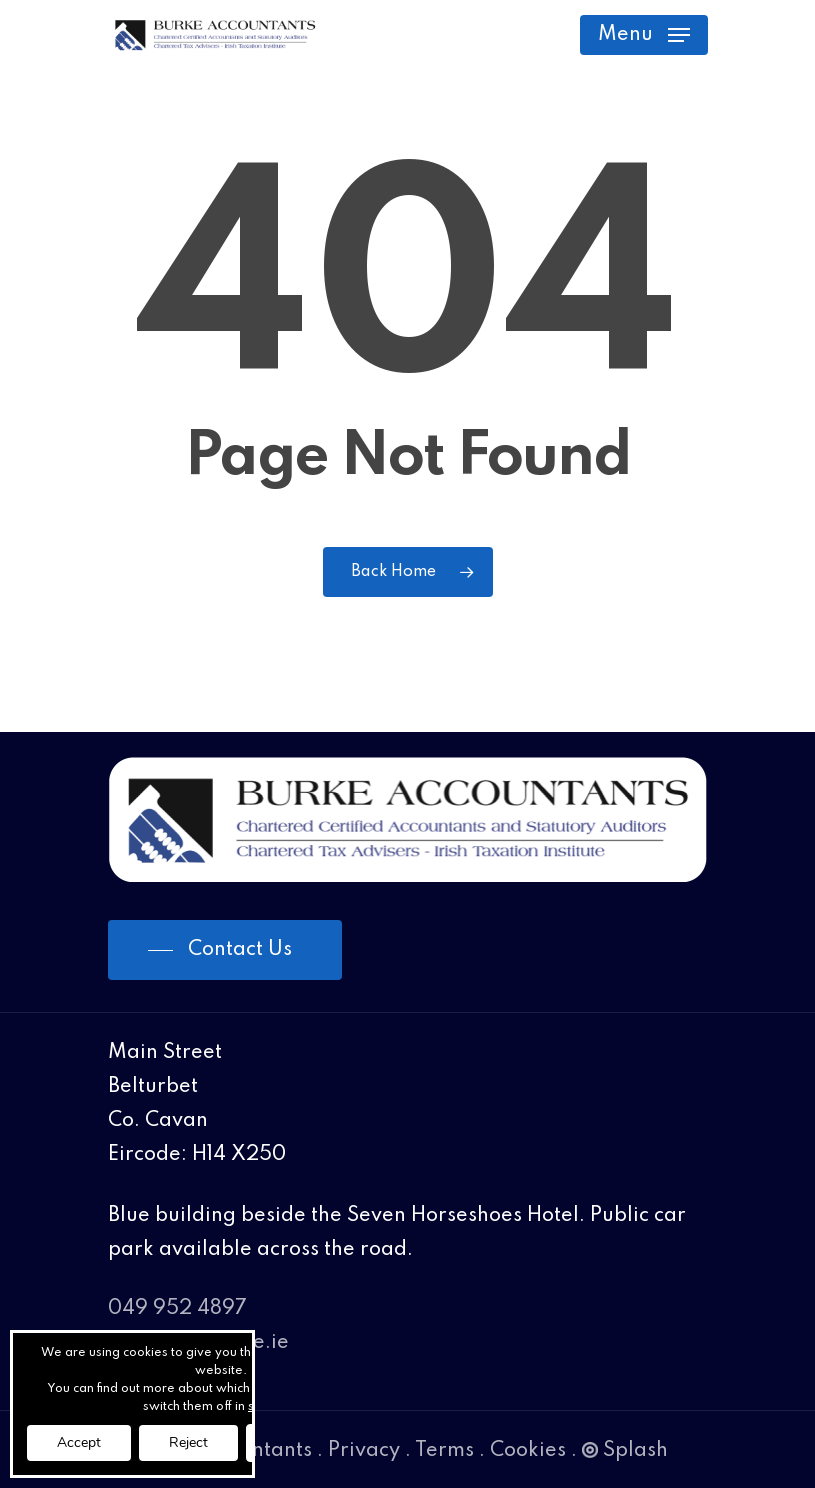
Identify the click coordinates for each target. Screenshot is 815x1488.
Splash (625, 1451)
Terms (444, 1451)
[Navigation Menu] (644, 35)
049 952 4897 (177, 1309)
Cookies (528, 1451)
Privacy (364, 1451)
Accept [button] (79, 1442)
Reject (188, 1442)
